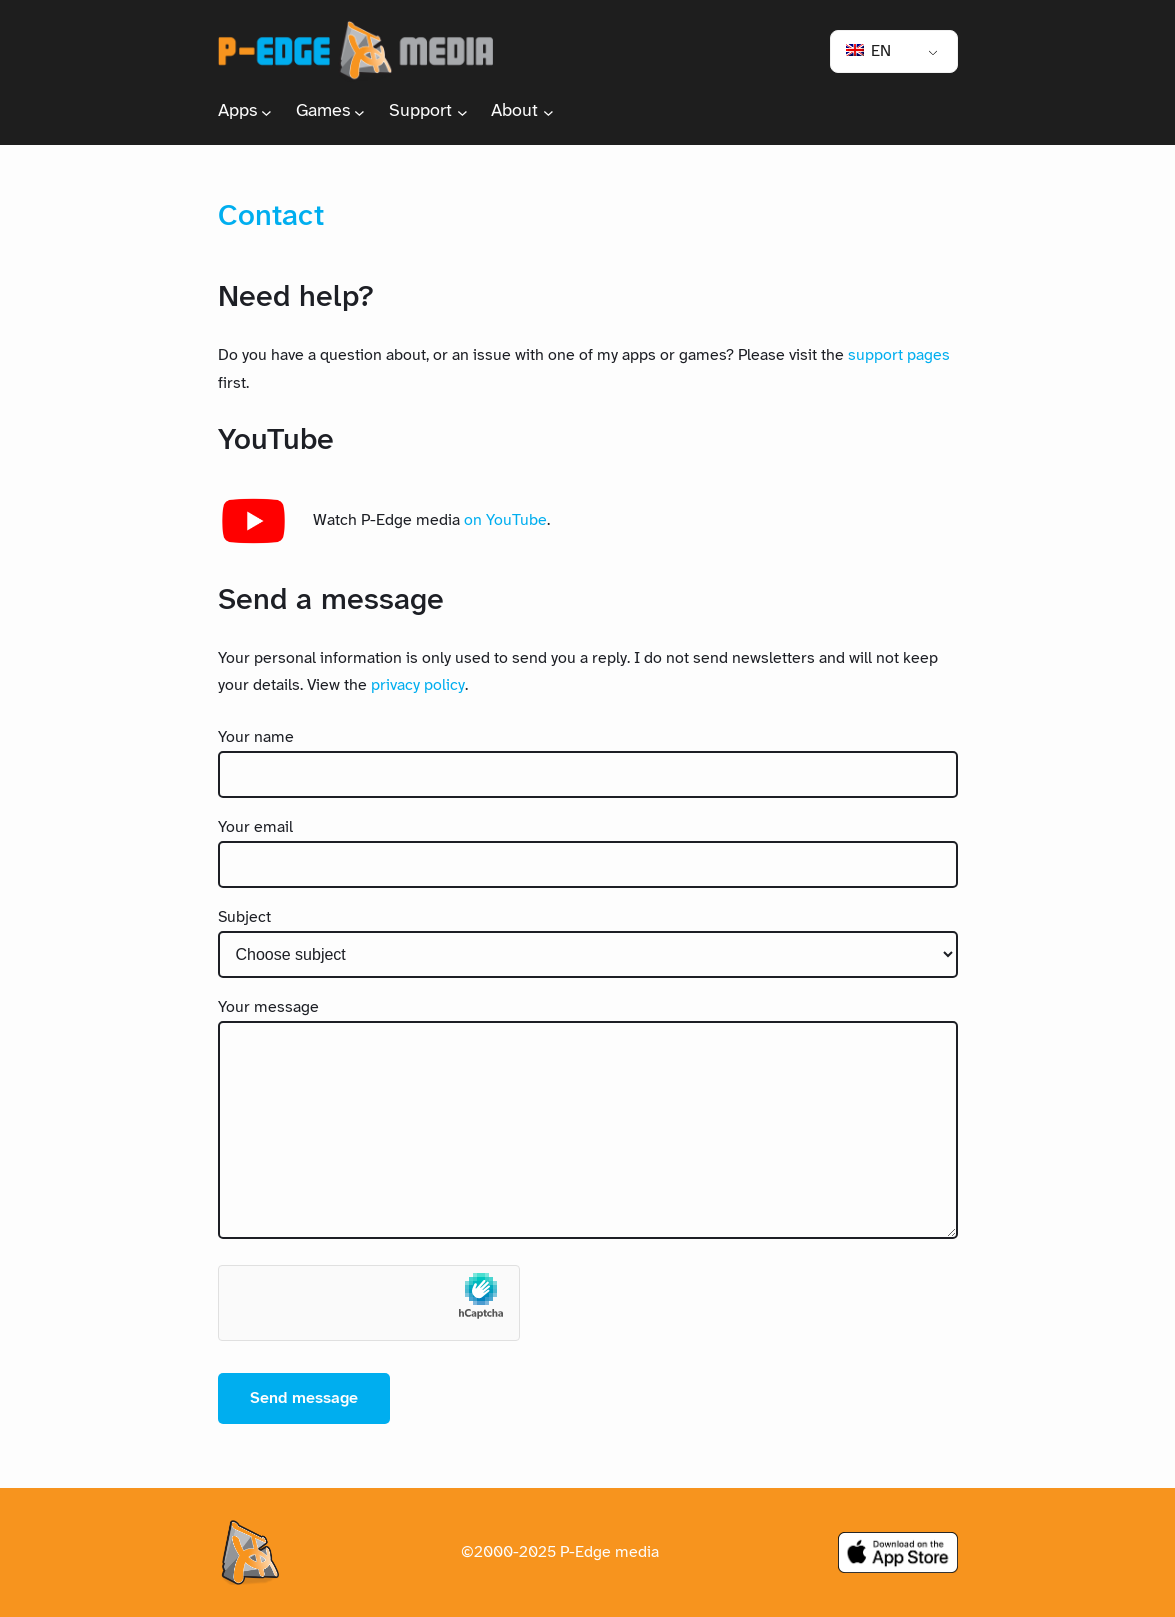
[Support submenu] (462, 111)
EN (868, 51)
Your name (256, 737)
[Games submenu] (359, 111)
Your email (255, 827)
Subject (244, 917)
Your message (268, 1007)
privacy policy (418, 685)
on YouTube (505, 520)
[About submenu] (548, 111)
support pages (899, 355)
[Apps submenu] (266, 111)
